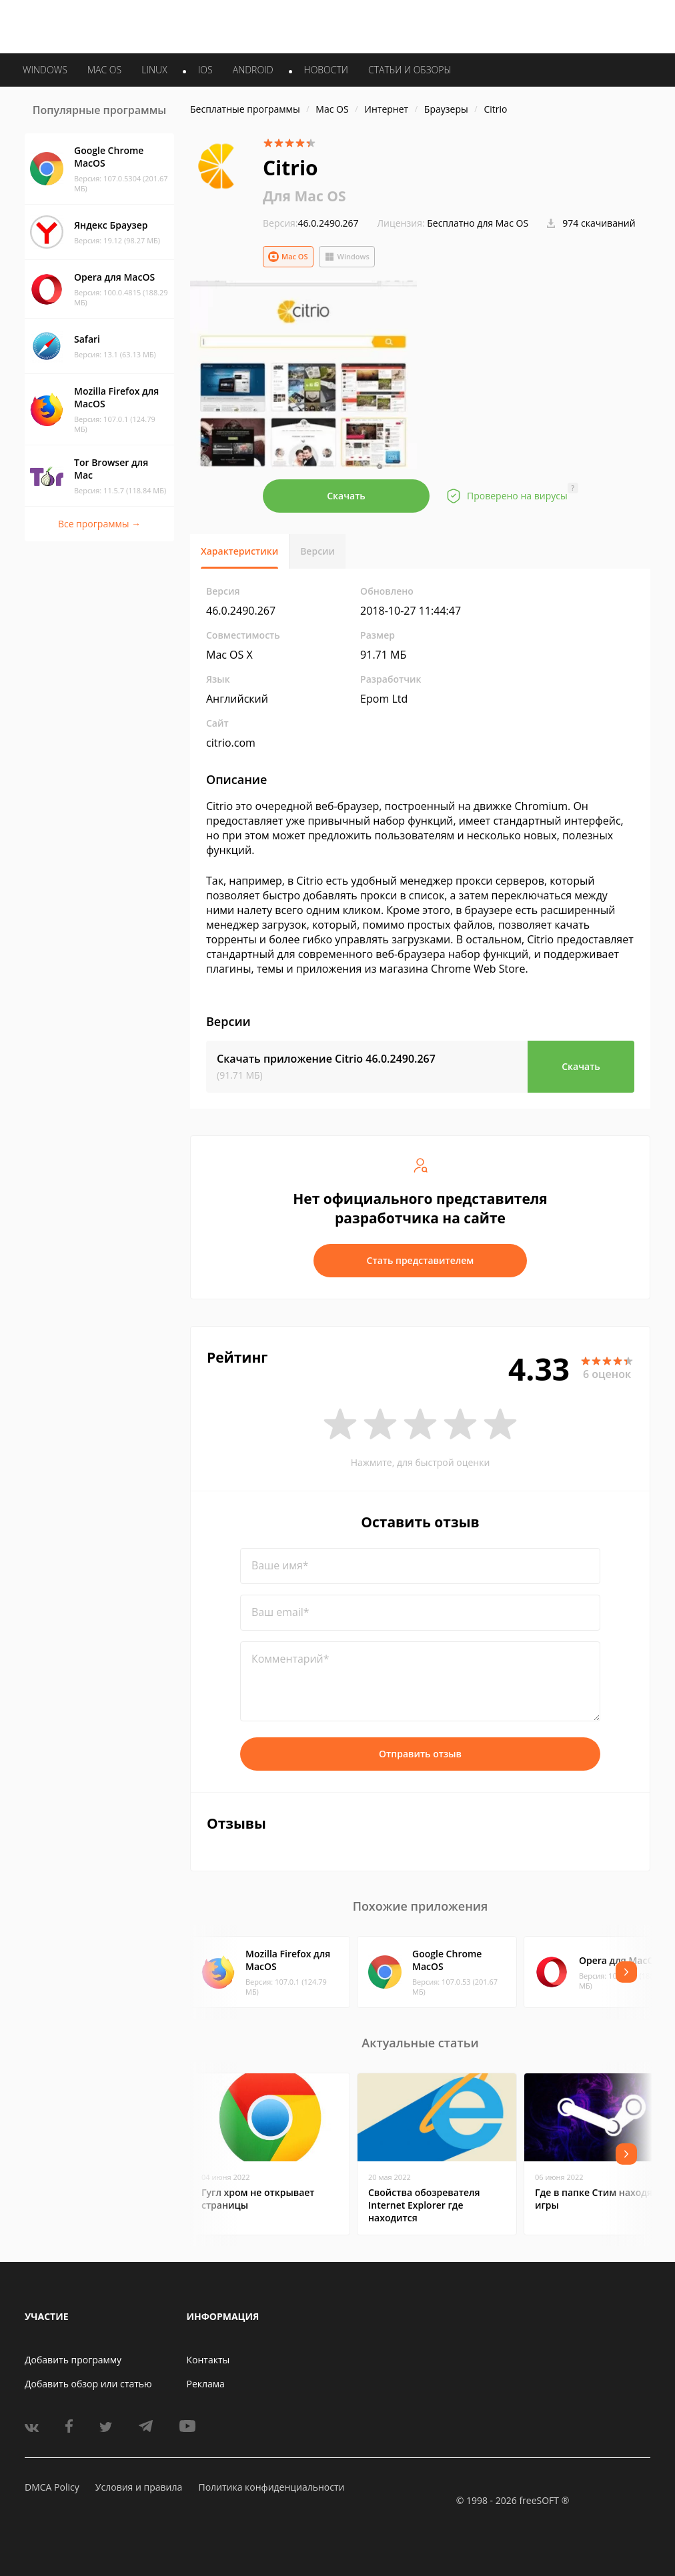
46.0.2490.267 (311, 223)
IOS (205, 69)
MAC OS (104, 69)
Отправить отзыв (420, 1753)
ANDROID (253, 69)
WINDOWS (45, 69)
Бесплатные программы (245, 109)
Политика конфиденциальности (271, 2487)
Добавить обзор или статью (88, 2383)
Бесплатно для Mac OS (477, 223)
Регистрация (571, 24)
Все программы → (99, 523)
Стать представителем (420, 1260)
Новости (326, 69)
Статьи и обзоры (410, 69)
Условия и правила (138, 2487)
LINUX (154, 69)
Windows (347, 256)
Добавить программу (73, 2359)
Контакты (208, 2359)
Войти (520, 24)
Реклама (206, 2383)
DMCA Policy (52, 2487)
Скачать (346, 495)
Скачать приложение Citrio (326, 1058)
